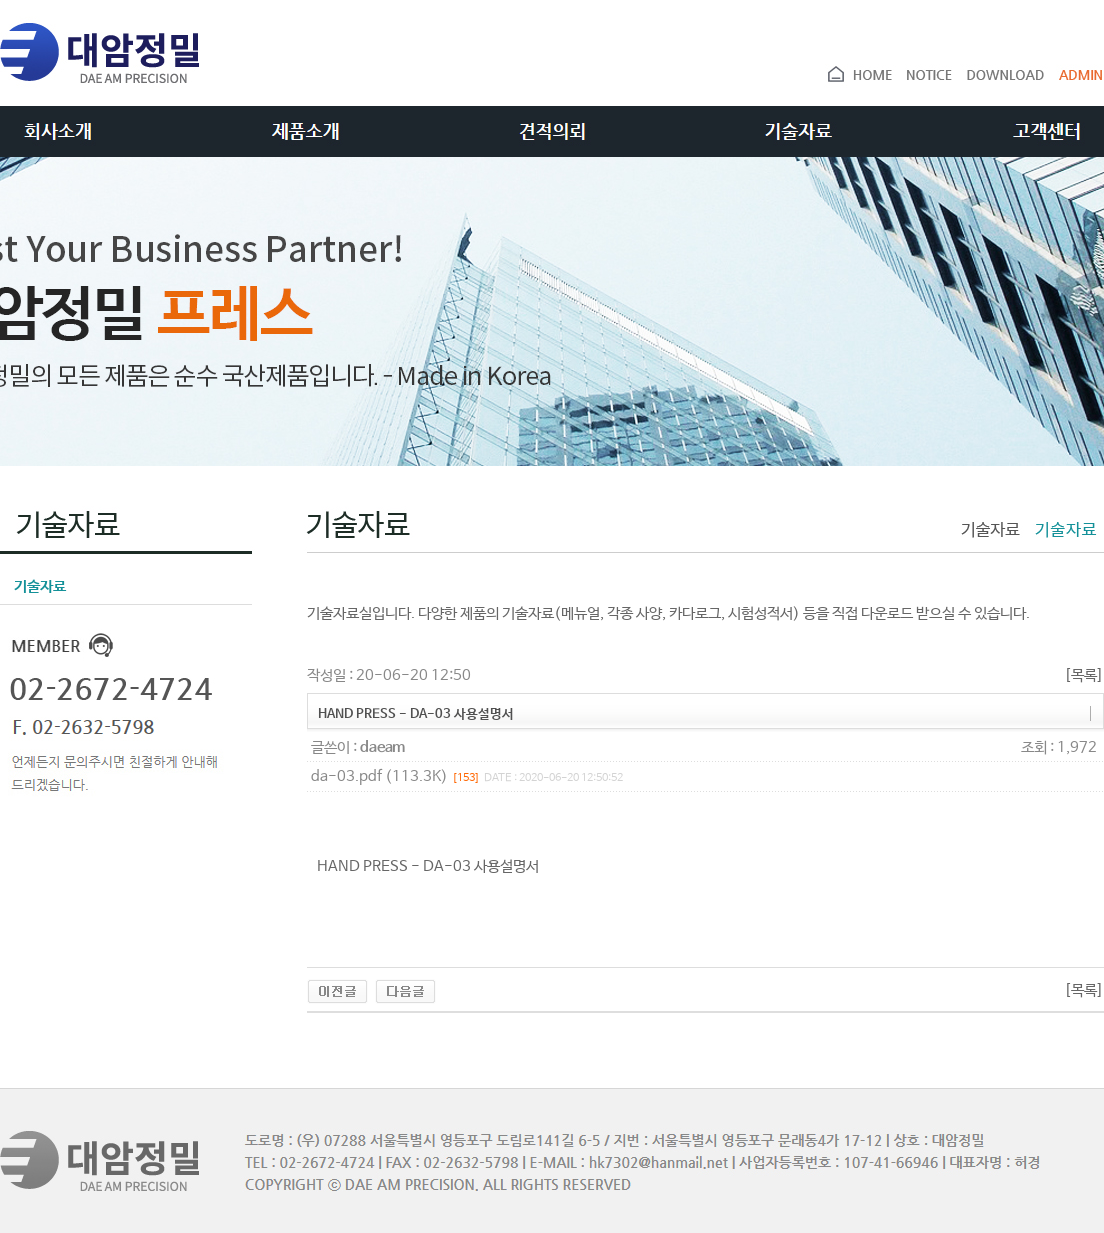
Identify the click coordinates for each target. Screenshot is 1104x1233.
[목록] (1084, 675)
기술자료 (33, 586)
